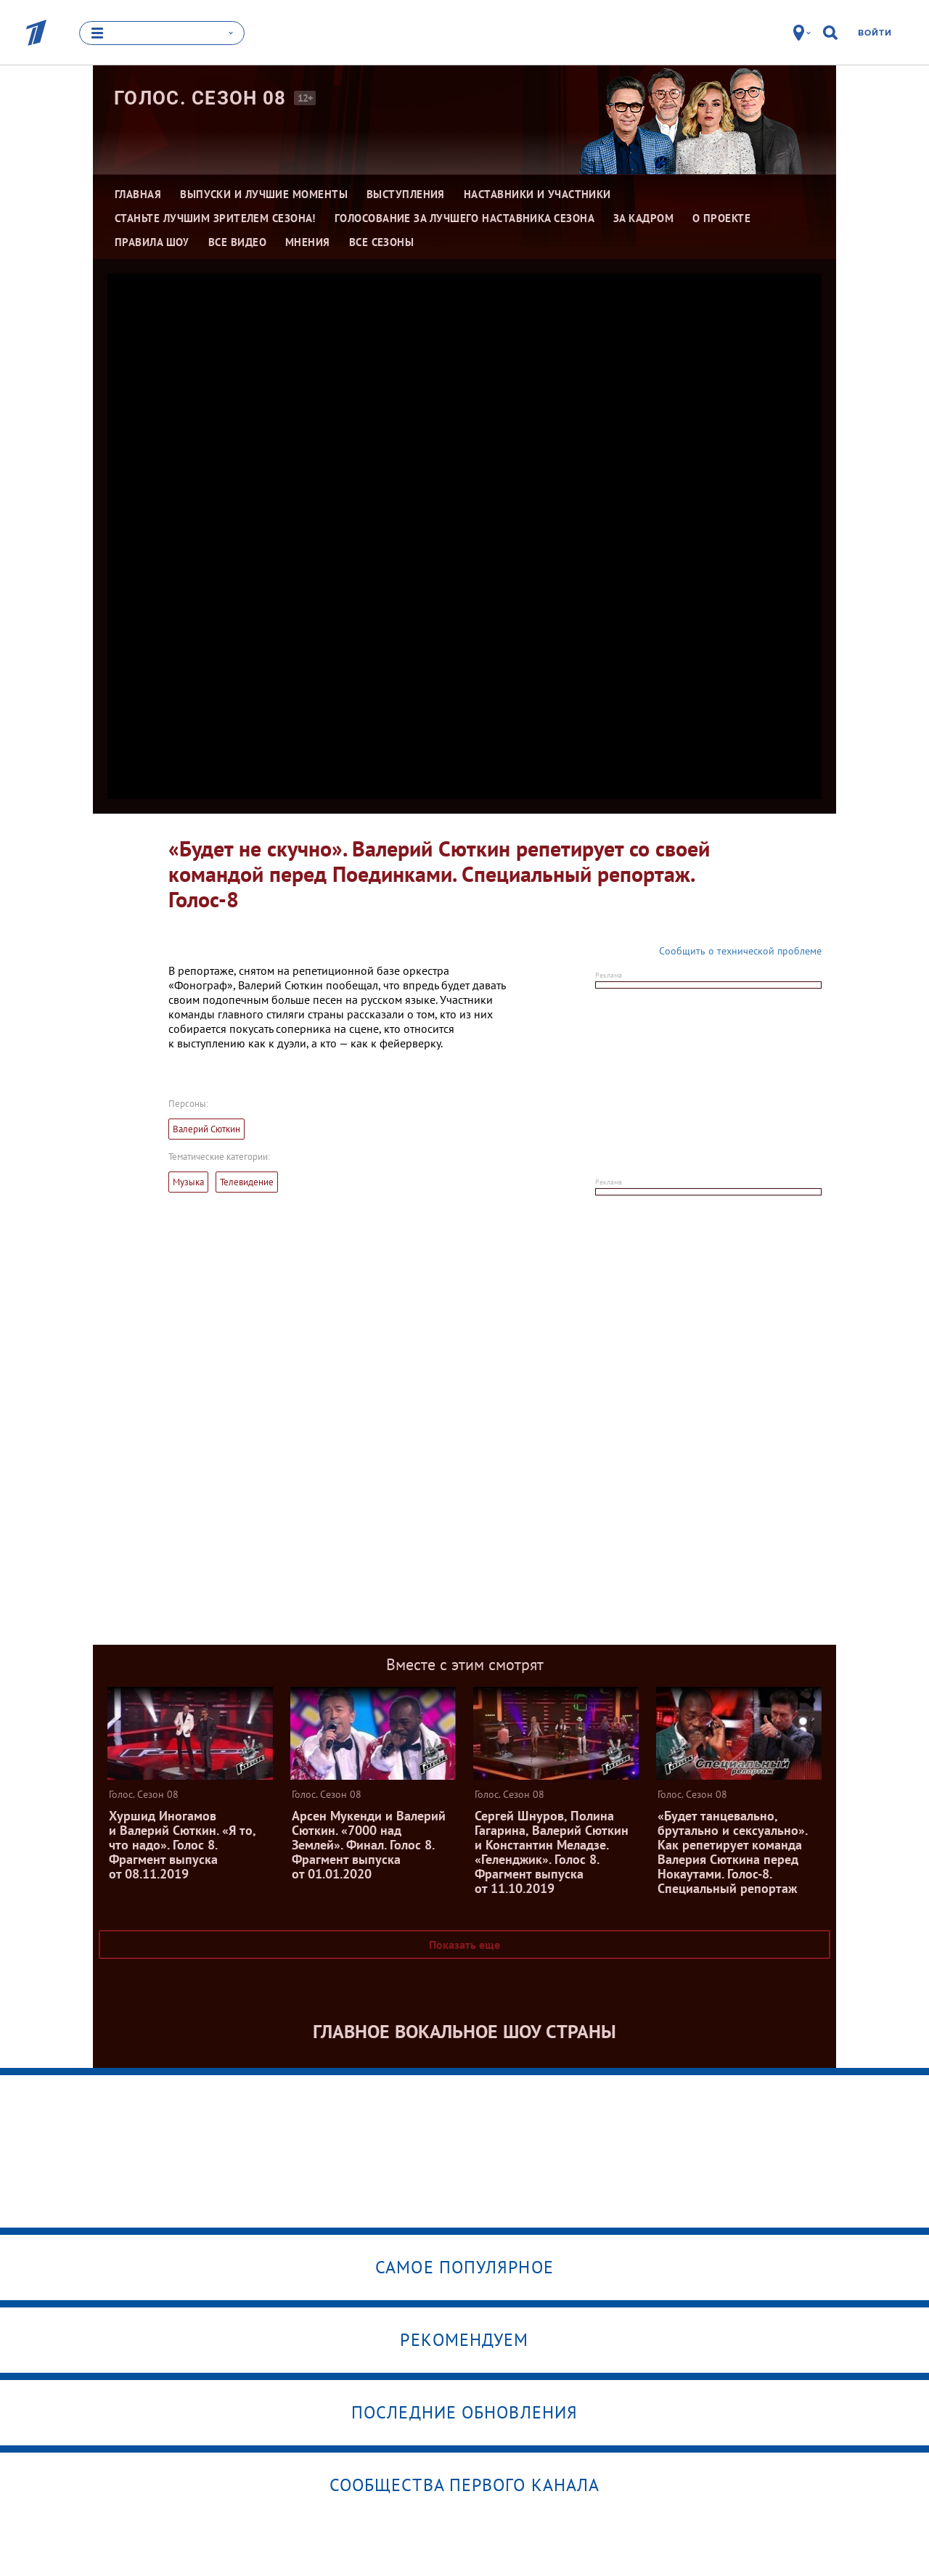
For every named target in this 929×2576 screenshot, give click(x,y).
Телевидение (247, 1182)
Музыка (188, 1182)
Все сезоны (381, 242)
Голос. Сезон (200, 98)
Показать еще (464, 1944)
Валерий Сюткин (206, 1129)
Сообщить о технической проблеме (740, 950)
